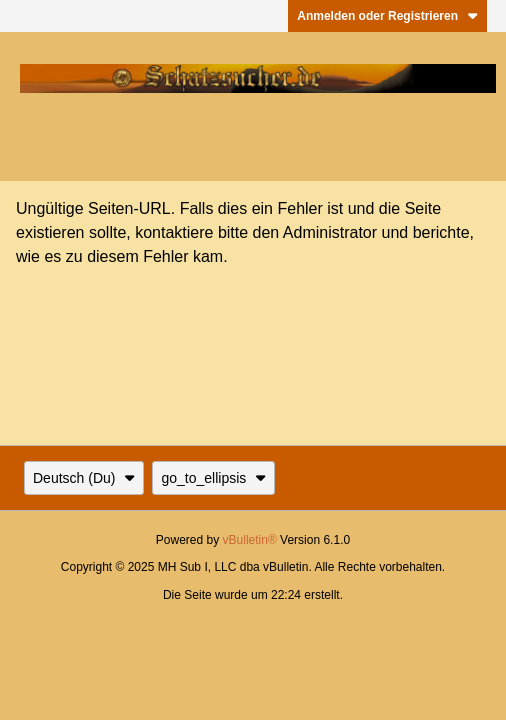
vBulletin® (250, 540)
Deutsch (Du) (84, 478)
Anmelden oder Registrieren (387, 16)
